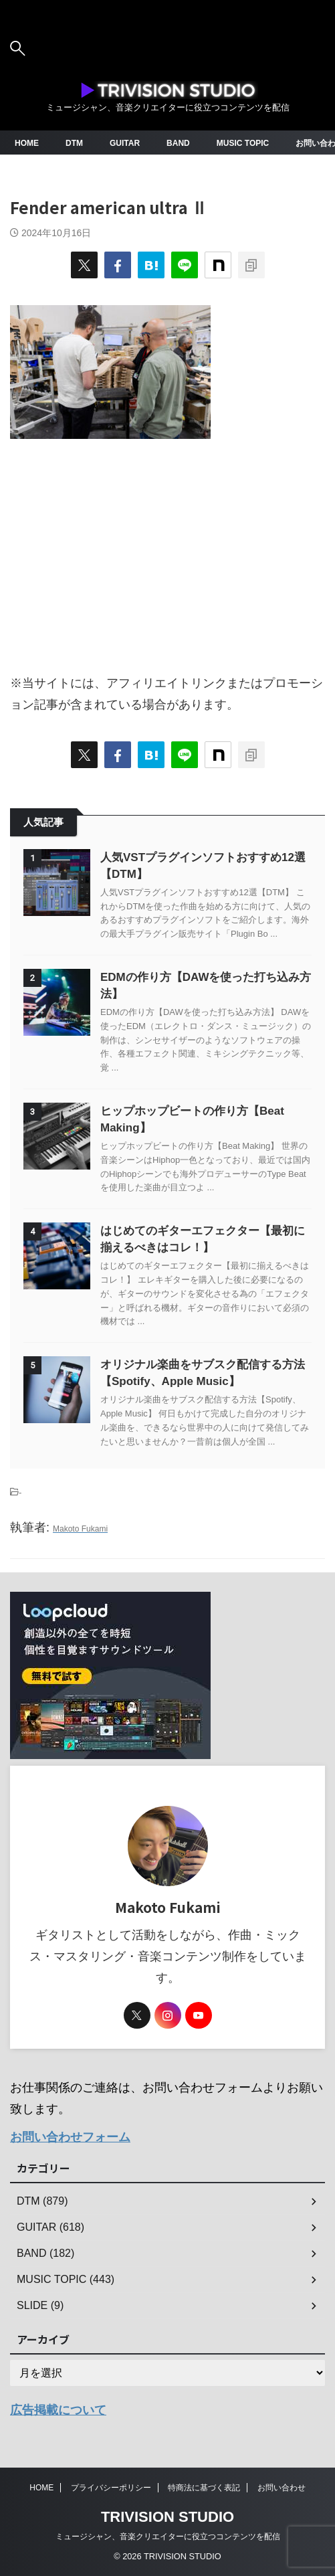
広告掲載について (58, 2410)
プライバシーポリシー (111, 2487)
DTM (74, 143)
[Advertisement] (167, 549)
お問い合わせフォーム (70, 2137)
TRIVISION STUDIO (167, 2516)
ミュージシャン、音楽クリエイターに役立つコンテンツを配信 (167, 2536)
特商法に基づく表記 (204, 2487)
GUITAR (125, 143)
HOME (27, 143)
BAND (178, 143)
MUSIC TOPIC (243, 143)
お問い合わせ (281, 2487)
